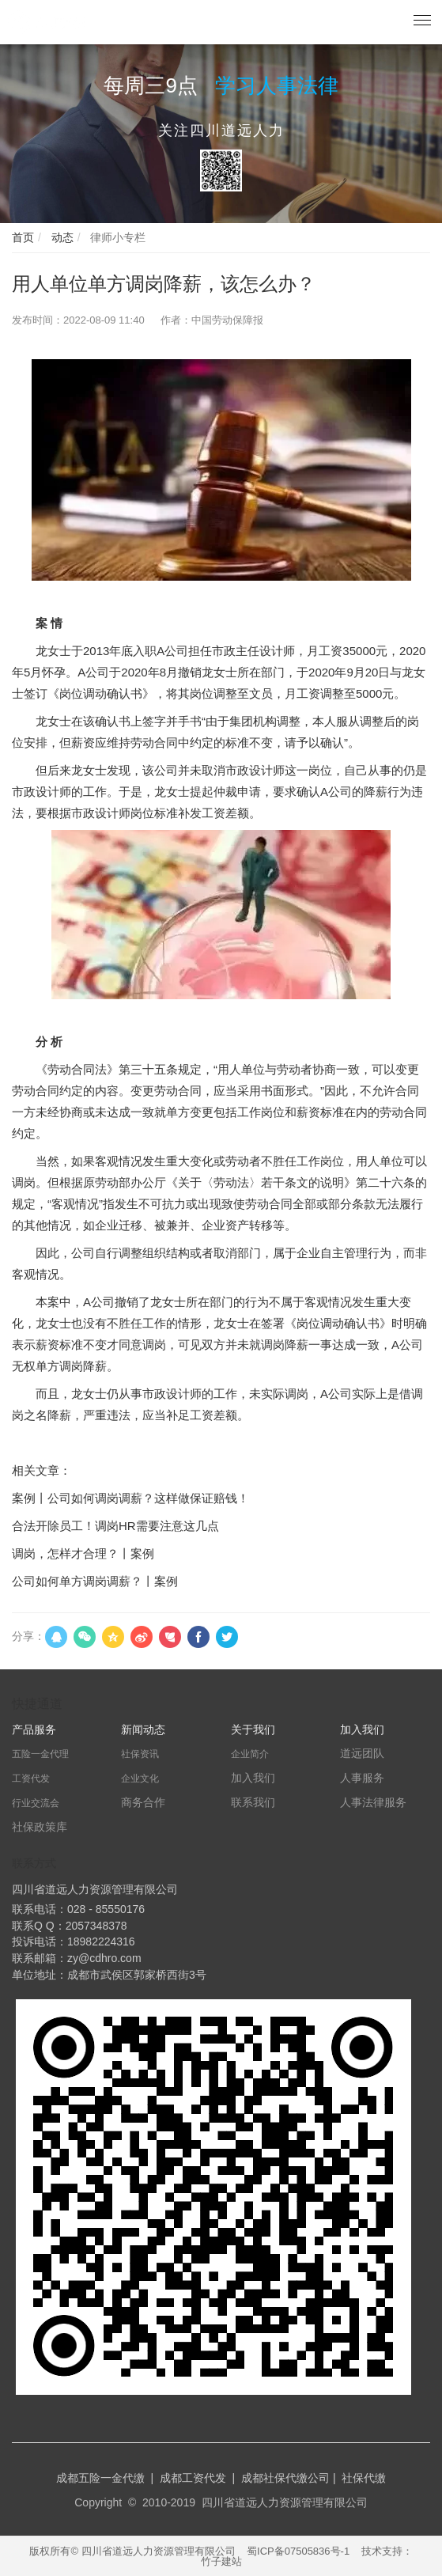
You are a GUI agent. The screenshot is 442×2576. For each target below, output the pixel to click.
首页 (23, 237)
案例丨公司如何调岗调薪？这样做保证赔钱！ (130, 1498)
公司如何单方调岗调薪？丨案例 (95, 1581)
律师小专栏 (116, 237)
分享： (28, 1636)
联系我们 (253, 1802)
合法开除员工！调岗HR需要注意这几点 (115, 1525)
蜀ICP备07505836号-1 (298, 2551)
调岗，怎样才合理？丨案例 (83, 1553)
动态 (61, 237)
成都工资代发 (193, 2478)
